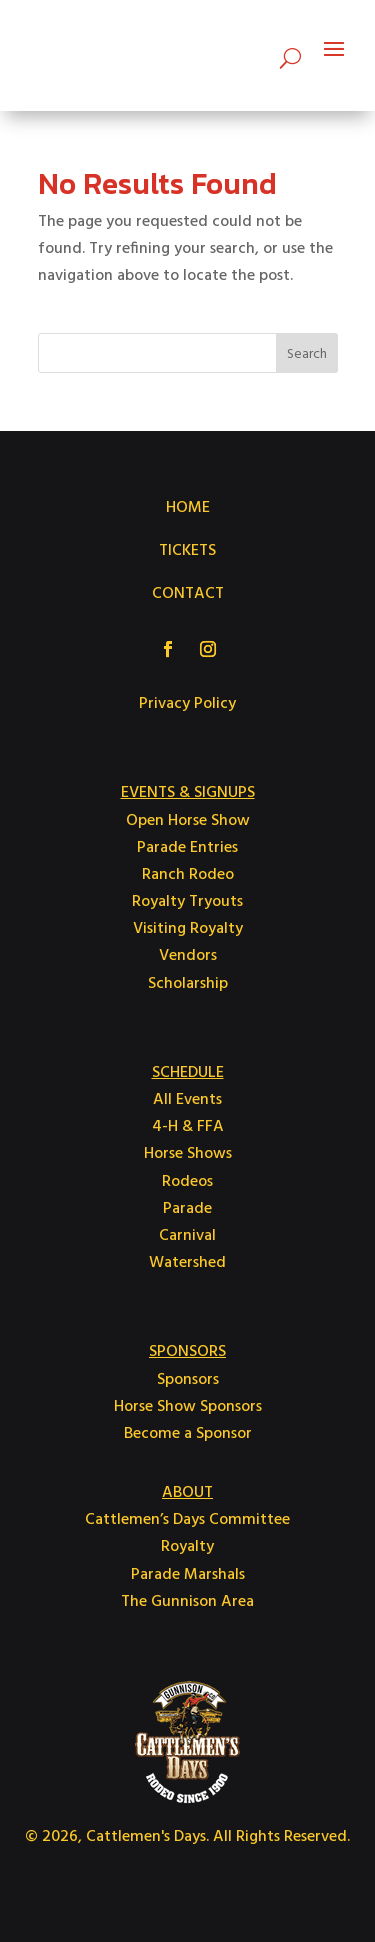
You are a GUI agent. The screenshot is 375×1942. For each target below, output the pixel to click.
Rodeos (187, 1182)
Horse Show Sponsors (188, 1407)
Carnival (187, 1236)
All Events (187, 1100)
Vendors (188, 956)
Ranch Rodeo (188, 875)
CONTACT (188, 594)
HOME (188, 508)
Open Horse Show (188, 821)
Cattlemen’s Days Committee (187, 1520)
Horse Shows (188, 1154)
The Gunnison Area (187, 1602)
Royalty (187, 1547)
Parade (187, 1209)
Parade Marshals (188, 1575)
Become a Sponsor (188, 1434)
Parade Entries (187, 848)
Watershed (187, 1263)
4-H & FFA (188, 1127)
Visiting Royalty (188, 929)
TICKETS (187, 551)
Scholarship (188, 984)
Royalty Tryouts (187, 902)
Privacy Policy (187, 704)
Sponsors (188, 1380)
